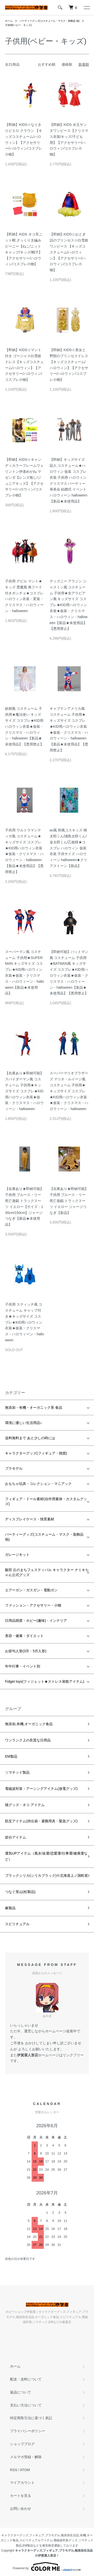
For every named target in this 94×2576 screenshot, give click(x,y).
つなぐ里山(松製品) (20, 1892)
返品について (20, 2392)
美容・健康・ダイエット (24, 1636)
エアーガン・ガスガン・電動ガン (31, 1590)
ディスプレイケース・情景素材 (29, 1519)
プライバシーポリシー (27, 2431)
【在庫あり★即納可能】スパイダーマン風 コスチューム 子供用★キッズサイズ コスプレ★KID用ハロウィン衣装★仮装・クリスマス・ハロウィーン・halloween (24, 1091)
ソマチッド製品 (17, 1772)
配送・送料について (26, 2379)
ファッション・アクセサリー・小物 (33, 1605)
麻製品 (10, 1908)
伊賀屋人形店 (27, 2055)
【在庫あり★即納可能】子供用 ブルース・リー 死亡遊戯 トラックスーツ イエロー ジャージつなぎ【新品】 (69, 1200)
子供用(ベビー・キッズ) (18, 25)
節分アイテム (15, 1837)
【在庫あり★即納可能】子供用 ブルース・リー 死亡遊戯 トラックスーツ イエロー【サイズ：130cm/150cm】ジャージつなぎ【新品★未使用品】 (24, 1206)
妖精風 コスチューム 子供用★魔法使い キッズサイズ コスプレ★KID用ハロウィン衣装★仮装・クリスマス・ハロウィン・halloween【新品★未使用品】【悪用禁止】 (24, 726)
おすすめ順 (46, 64)
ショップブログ (22, 2444)
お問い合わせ (20, 2509)
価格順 (67, 64)
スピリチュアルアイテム (36, 2540)
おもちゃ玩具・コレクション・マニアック (38, 1484)
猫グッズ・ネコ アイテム (25, 1805)
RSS (13, 2470)
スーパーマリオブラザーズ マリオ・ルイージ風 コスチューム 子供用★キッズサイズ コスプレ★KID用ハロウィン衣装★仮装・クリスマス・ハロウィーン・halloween (69, 1091)
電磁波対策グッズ (65, 2540)
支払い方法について (26, 2405)
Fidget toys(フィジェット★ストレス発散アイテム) (44, 1681)
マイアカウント (22, 2483)
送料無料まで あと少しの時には (30, 1438)
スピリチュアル (17, 1924)
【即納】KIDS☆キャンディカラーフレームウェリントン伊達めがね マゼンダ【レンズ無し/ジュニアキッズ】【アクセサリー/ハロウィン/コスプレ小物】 (24, 477)
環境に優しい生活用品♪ (23, 1423)
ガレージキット (17, 1555)
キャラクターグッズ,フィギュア (22, 2535)
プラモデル (14, 1468)
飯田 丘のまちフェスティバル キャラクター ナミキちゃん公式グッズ (47, 1572)
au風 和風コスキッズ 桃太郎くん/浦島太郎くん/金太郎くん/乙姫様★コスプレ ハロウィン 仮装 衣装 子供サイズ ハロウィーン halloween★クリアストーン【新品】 (68, 848)
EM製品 (11, 1756)
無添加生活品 (70, 2535)
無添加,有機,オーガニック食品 (29, 1724)
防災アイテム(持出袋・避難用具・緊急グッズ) (41, 1821)
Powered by (47, 2566)
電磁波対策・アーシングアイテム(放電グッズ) (41, 1789)
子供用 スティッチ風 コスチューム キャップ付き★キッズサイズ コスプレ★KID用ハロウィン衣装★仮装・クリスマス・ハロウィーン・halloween (24, 1322)
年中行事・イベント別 (22, 1666)
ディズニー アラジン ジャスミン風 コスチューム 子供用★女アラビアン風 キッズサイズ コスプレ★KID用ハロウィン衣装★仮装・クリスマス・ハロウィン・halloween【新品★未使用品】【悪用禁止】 (69, 605)
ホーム (9, 20)
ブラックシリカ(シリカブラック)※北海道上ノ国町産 (46, 1875)
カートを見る (20, 2496)
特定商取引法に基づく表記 (31, 2418)
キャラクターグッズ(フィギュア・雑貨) (36, 1453)
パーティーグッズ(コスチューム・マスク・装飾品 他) (49, 20)
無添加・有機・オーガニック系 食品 (33, 1407)
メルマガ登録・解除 (26, 2457)
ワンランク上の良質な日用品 (28, 1740)
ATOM (25, 2470)
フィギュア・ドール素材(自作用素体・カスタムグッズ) (46, 1501)
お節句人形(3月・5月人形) (25, 1651)
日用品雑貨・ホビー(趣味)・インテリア (36, 1621)
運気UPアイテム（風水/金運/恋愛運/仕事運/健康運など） (46, 1856)
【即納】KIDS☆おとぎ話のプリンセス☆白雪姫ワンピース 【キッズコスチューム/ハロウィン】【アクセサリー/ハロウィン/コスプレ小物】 (69, 252)
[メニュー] (86, 7)
